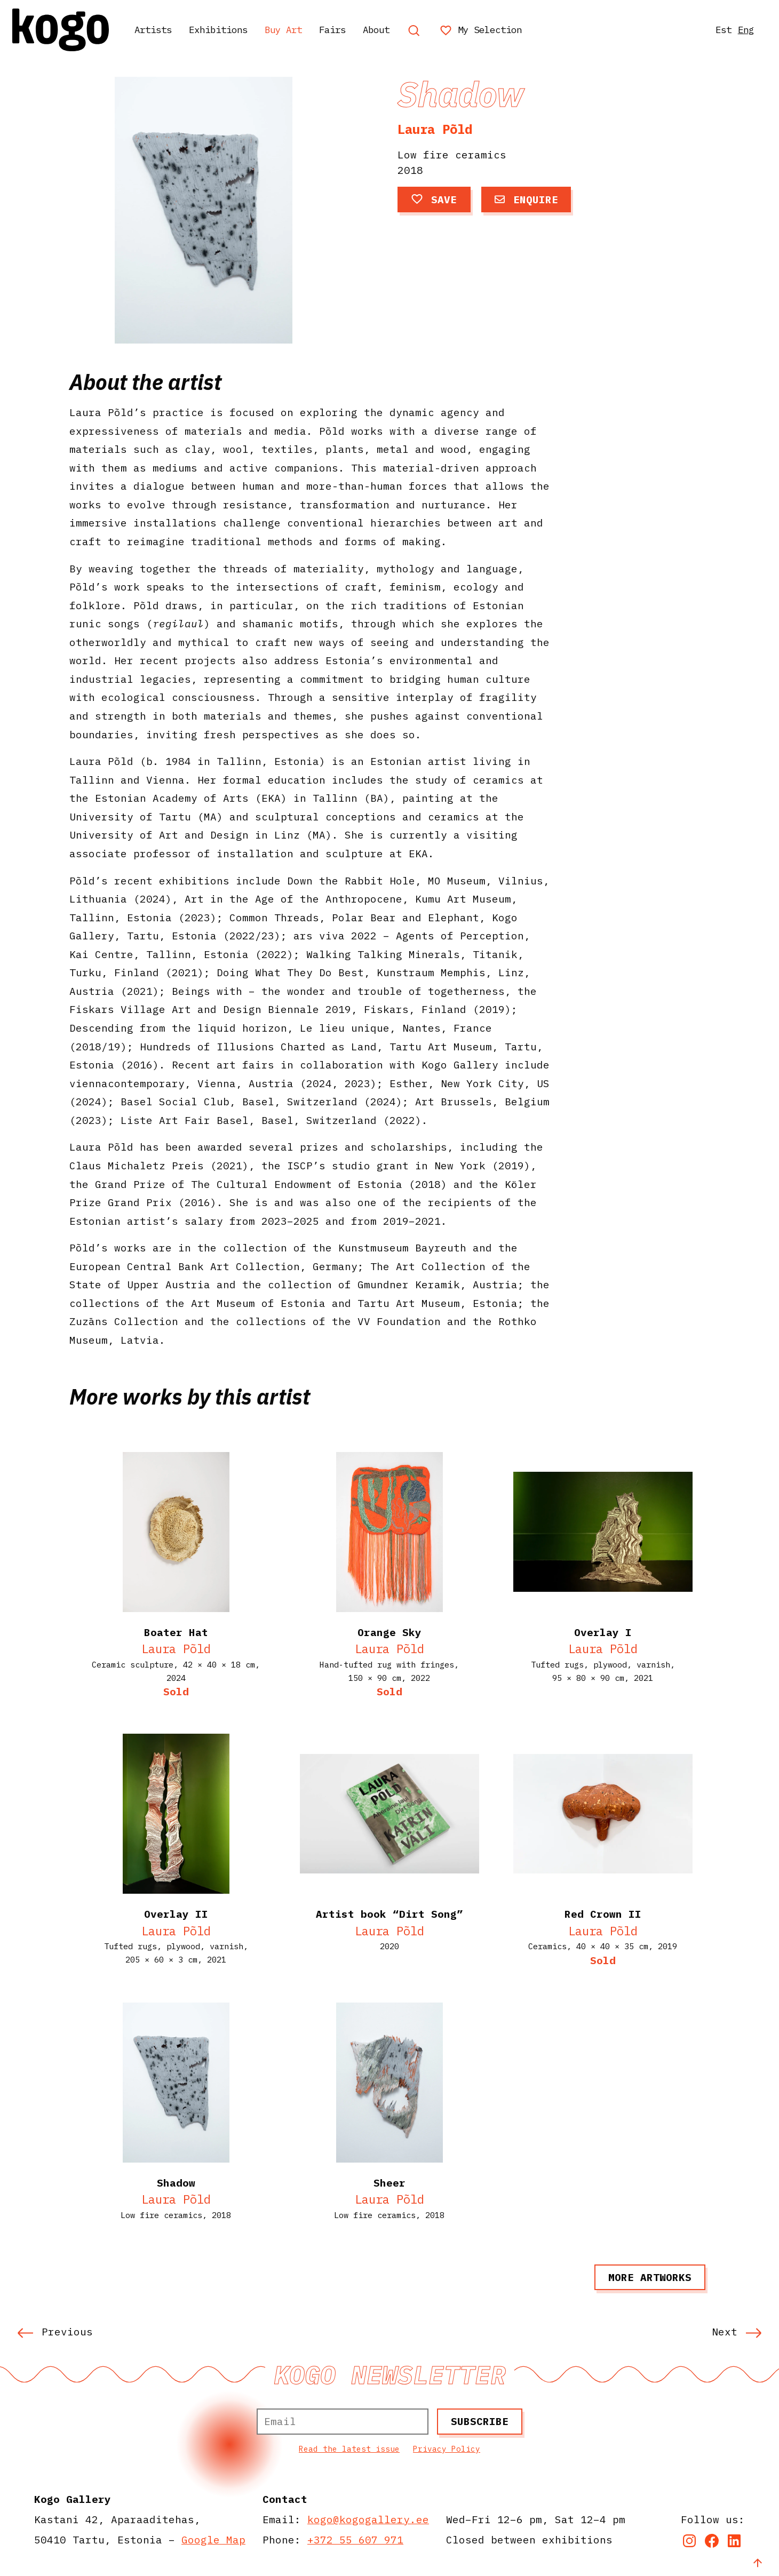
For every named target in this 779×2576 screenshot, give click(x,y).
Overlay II (176, 1913)
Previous (55, 2331)
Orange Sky (389, 1632)
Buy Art (311, 29)
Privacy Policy (446, 2449)
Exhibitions (236, 29)
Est (714, 29)
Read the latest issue (349, 2449)
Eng (739, 29)
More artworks (649, 2277)
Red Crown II (603, 1913)
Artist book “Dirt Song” (389, 1913)
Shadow (176, 2182)
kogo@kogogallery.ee (368, 2519)
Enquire (526, 199)
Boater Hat (176, 1632)
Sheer (389, 2182)
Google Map (213, 2539)
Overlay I (603, 1632)
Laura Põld (435, 129)
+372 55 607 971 (355, 2539)
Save (434, 199)
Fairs (367, 29)
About (416, 29)
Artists (161, 29)
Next (737, 2331)
